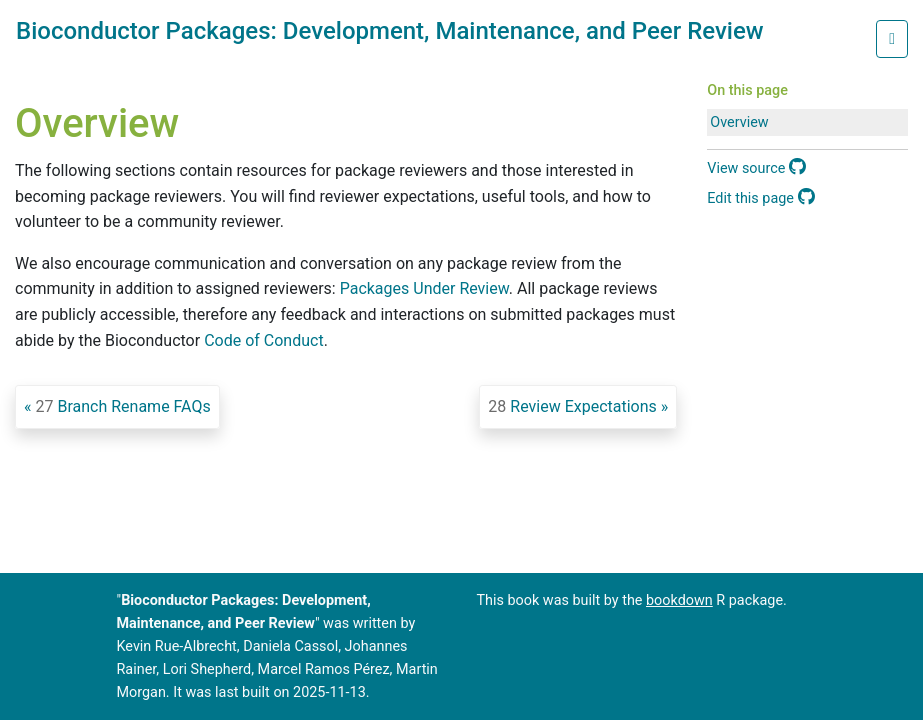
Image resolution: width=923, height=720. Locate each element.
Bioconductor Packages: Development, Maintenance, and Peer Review (390, 31)
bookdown (679, 600)
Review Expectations (572, 406)
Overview (739, 122)
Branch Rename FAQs (122, 406)
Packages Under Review (424, 288)
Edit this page (760, 198)
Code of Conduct (264, 340)
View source (756, 168)
